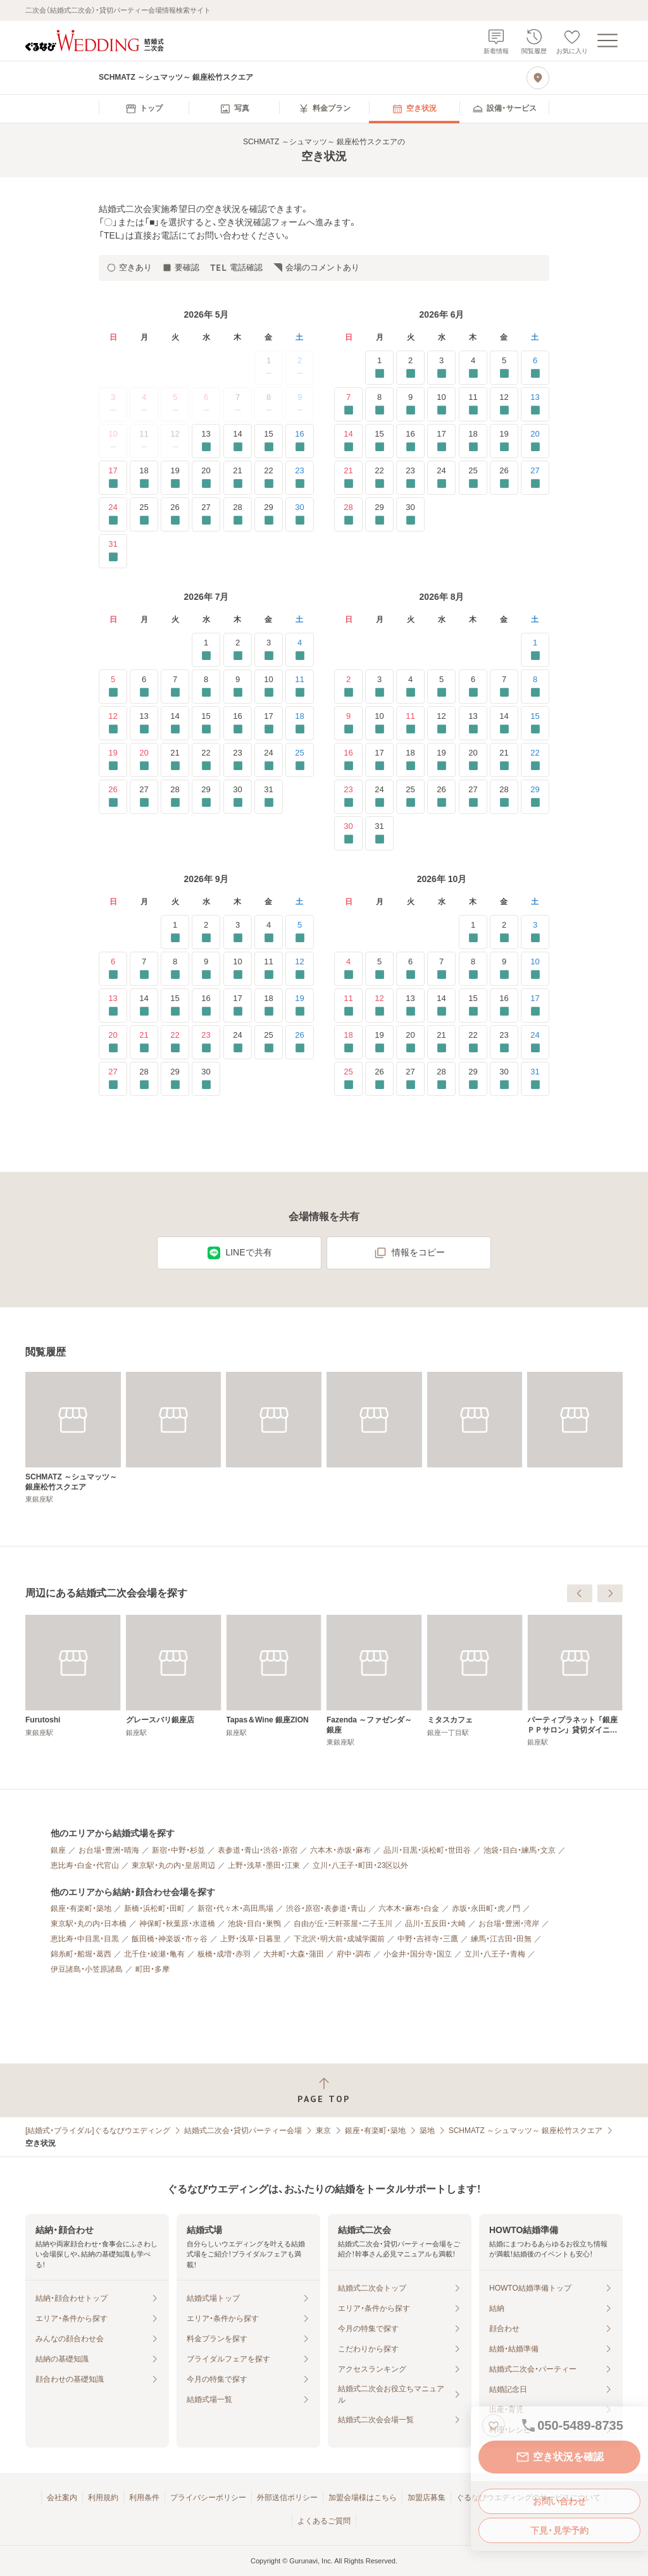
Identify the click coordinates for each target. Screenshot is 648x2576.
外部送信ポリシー (287, 2497)
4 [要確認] (473, 367)
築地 (427, 2130)
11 (144, 440)
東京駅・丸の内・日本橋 (89, 1923)
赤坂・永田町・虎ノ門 (486, 1908)
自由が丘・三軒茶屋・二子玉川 (343, 1923)
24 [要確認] (113, 514)
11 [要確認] (473, 404)
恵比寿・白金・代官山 (85, 1865)
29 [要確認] (268, 514)
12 (175, 440)
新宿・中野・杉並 (178, 1850)
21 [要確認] (237, 477)
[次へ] (610, 1593)
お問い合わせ (559, 2501)
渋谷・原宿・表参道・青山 (326, 1908)
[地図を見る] (537, 77)
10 (113, 440)
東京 (323, 2130)
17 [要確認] (113, 477)
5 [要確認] (504, 367)
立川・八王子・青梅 (494, 1954)
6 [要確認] (535, 367)
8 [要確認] (379, 404)
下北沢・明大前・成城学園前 (339, 1938)
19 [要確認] (175, 477)
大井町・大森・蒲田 (293, 1954)
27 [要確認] (206, 514)
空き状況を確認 (559, 2457)
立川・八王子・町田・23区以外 (360, 1865)
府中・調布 (354, 1954)
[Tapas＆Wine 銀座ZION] (475, 1676)
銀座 (58, 1850)
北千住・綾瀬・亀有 (154, 1954)
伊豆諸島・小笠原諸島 (87, 1969)
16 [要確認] (299, 440)
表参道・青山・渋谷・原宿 (257, 1850)
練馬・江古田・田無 (501, 1938)
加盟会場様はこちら (362, 2497)
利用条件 (144, 2497)
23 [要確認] (299, 477)
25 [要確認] (144, 514)
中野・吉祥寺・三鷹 (427, 1938)
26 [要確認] (175, 514)
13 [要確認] (206, 440)
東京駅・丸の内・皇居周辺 (173, 1865)
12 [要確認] (504, 404)
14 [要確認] (237, 440)
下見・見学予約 (559, 2530)
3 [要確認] (441, 367)
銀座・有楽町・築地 (81, 1908)
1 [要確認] (379, 367)
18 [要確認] (144, 477)
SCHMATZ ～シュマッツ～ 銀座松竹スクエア (526, 2130)
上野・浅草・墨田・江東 (264, 1865)
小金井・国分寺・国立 (417, 1954)
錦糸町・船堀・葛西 (81, 1954)
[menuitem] (144, 109)
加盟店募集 (427, 2497)
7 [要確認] (348, 404)
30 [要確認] (299, 514)
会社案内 (62, 2497)
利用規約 (103, 2497)
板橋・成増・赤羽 (224, 1954)
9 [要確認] (410, 404)
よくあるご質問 (324, 2521)
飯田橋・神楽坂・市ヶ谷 (170, 1938)
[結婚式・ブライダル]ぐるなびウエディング (97, 2130)
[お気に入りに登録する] (493, 2425)
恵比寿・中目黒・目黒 (85, 1938)
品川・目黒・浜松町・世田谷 (427, 1850)
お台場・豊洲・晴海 (108, 1850)
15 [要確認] (268, 440)
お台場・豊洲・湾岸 (508, 1923)
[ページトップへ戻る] (324, 2090)
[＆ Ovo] (173, 1676)
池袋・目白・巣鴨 (254, 1923)
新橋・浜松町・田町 (154, 1908)
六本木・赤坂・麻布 (340, 1850)
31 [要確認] (113, 550)
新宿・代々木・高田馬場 (235, 1908)
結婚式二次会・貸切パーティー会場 (243, 2130)
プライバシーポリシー (208, 2497)
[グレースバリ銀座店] (374, 1676)
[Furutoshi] (273, 1676)
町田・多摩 (152, 1969)
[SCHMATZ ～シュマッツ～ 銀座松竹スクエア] (73, 1437)
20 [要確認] (206, 477)
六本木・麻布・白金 (408, 1908)
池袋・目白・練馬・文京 (519, 1850)
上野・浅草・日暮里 (250, 1938)
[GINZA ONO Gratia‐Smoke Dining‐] (73, 1680)
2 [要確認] (410, 367)
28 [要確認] (237, 514)
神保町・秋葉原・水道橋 (177, 1923)
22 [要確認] (268, 477)
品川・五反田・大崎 (435, 1923)
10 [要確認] (441, 404)
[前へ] (579, 1593)
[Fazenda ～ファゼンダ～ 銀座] (575, 1680)
